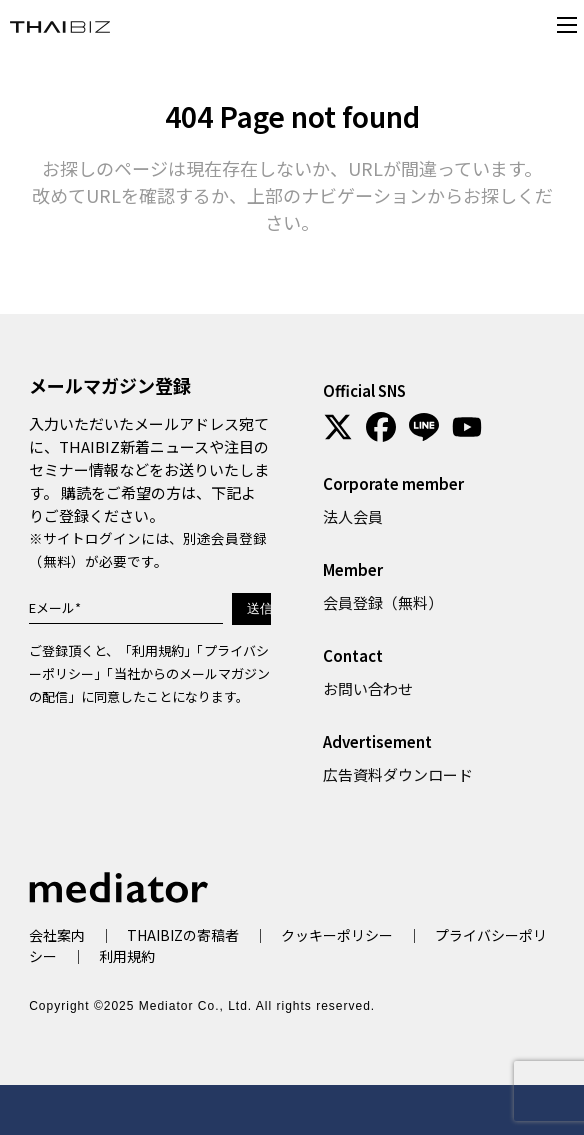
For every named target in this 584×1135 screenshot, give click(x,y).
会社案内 (57, 935)
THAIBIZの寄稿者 (183, 935)
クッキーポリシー (337, 935)
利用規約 (158, 650)
